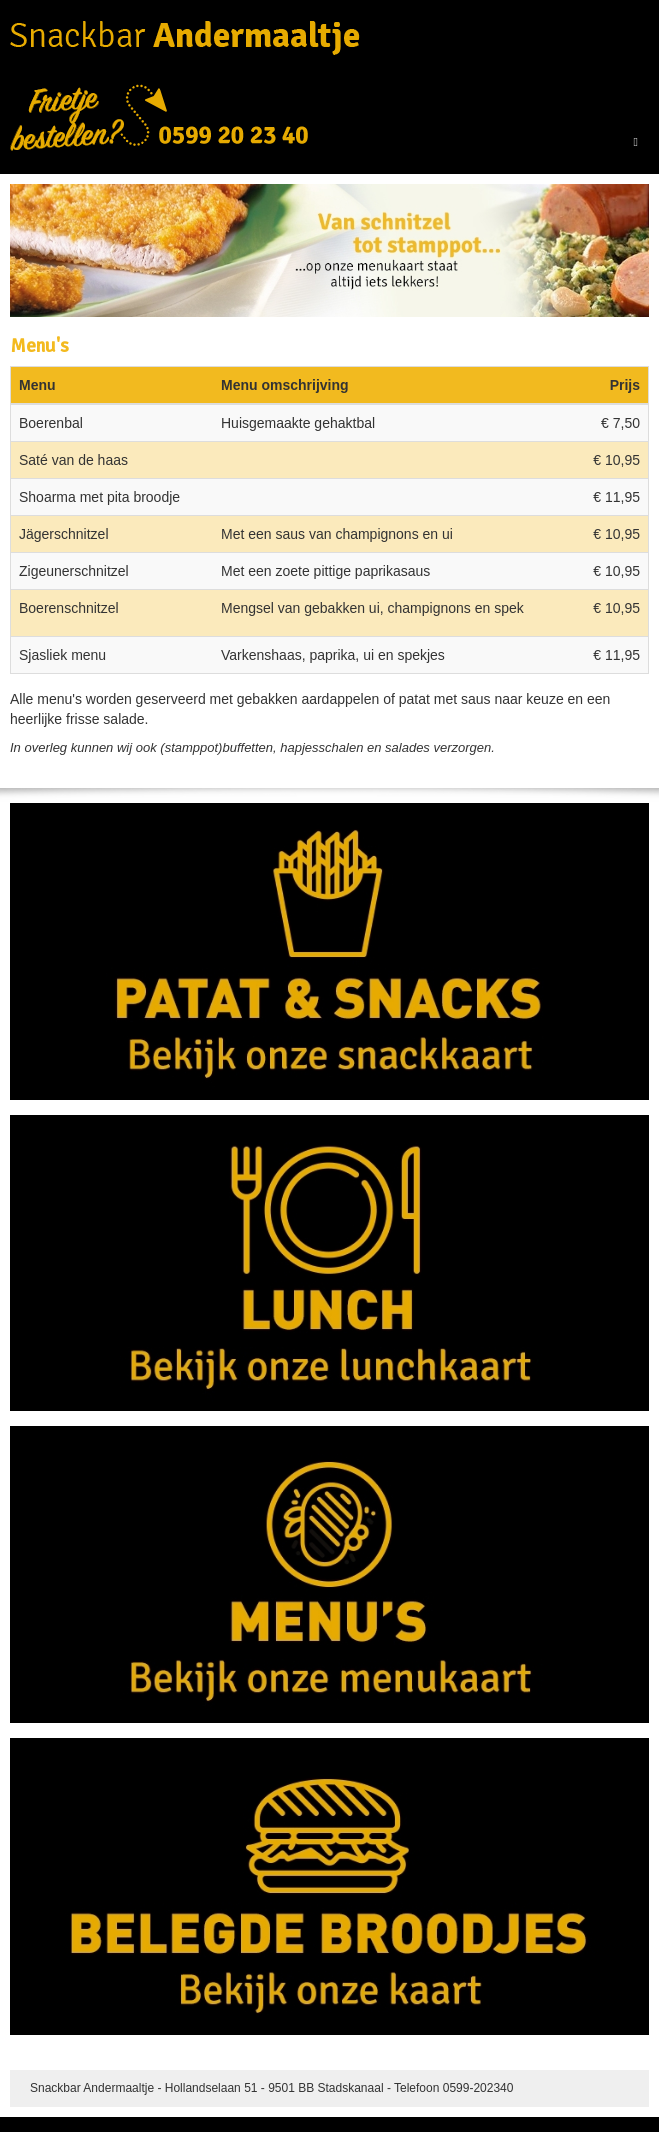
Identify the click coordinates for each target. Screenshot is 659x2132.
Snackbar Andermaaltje (185, 38)
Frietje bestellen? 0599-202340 (160, 118)
